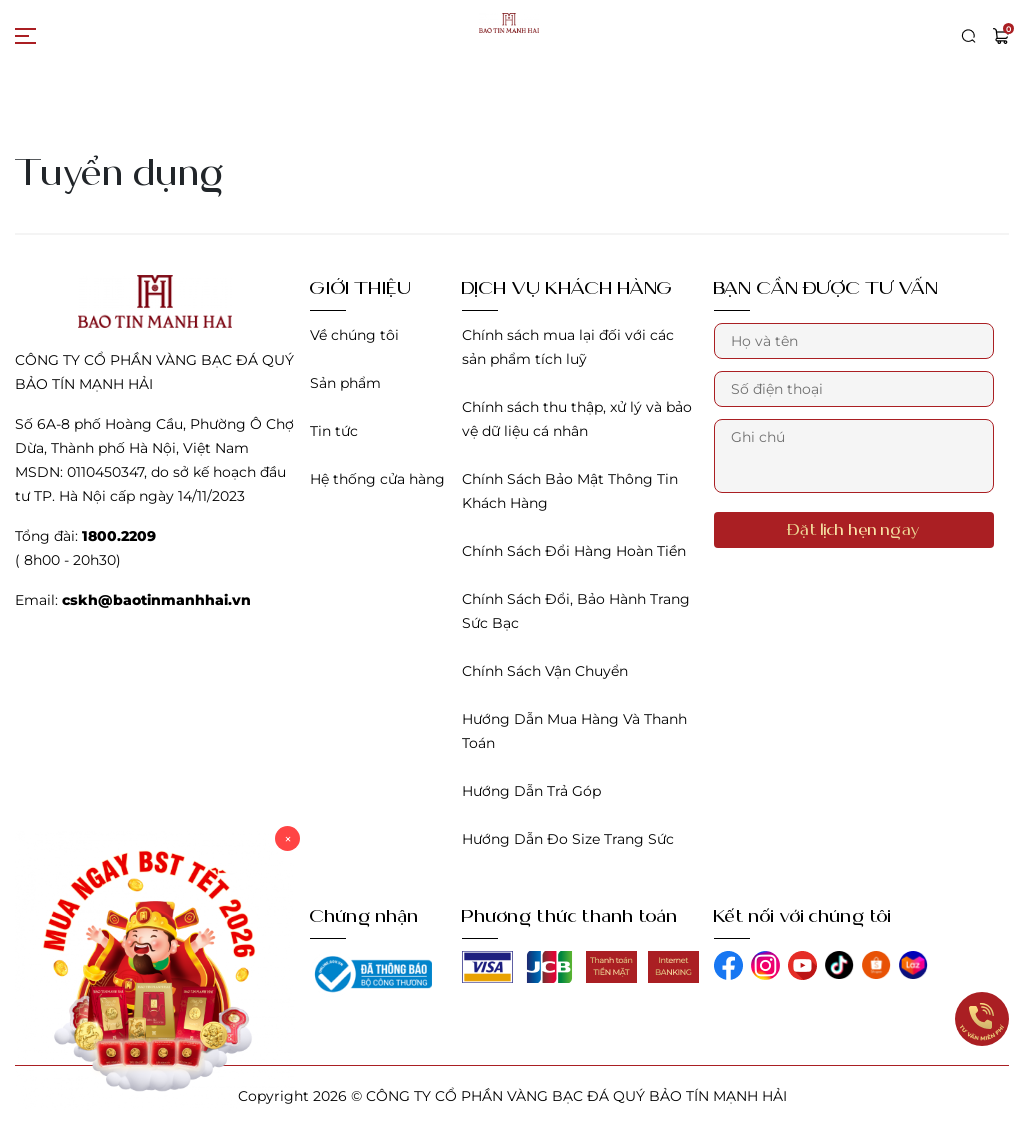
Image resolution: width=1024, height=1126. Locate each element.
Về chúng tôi (354, 335)
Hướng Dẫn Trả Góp (531, 791)
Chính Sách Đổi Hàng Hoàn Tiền (574, 551)
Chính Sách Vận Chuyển (545, 671)
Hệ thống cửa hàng (377, 479)
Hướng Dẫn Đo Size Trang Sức (568, 839)
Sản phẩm (345, 383)
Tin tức (334, 431)
